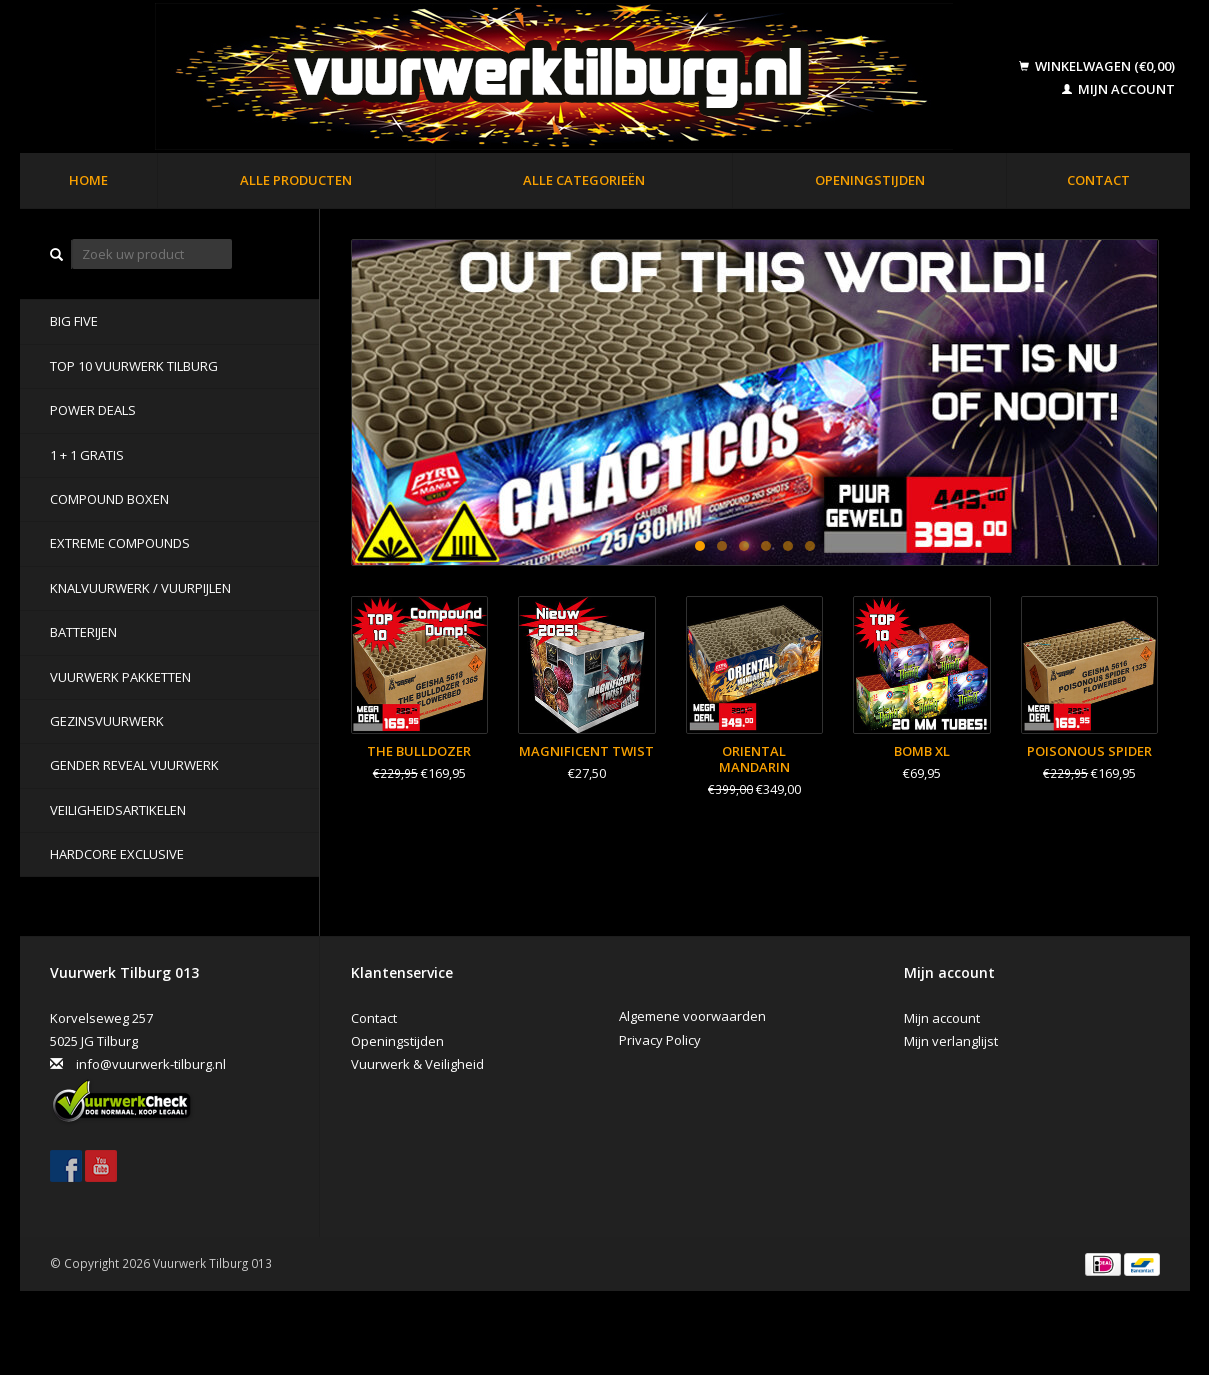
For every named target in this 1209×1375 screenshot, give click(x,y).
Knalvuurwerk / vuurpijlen (140, 588)
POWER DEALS (93, 410)
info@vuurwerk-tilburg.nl (151, 1064)
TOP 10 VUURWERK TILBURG (134, 366)
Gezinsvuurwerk (107, 721)
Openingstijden (870, 180)
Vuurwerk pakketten (120, 677)
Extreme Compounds (120, 543)
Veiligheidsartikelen (118, 810)
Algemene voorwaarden (692, 1016)
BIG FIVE (74, 321)
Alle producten (296, 180)
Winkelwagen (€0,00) (1097, 66)
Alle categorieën (584, 180)
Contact (1098, 180)
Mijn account (1118, 89)
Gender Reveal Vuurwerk (134, 765)
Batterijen (83, 632)
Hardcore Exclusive (117, 854)
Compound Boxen (109, 499)
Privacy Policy (660, 1040)
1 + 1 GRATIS (87, 455)
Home (88, 180)
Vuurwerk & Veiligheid (417, 1064)
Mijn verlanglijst (951, 1041)
